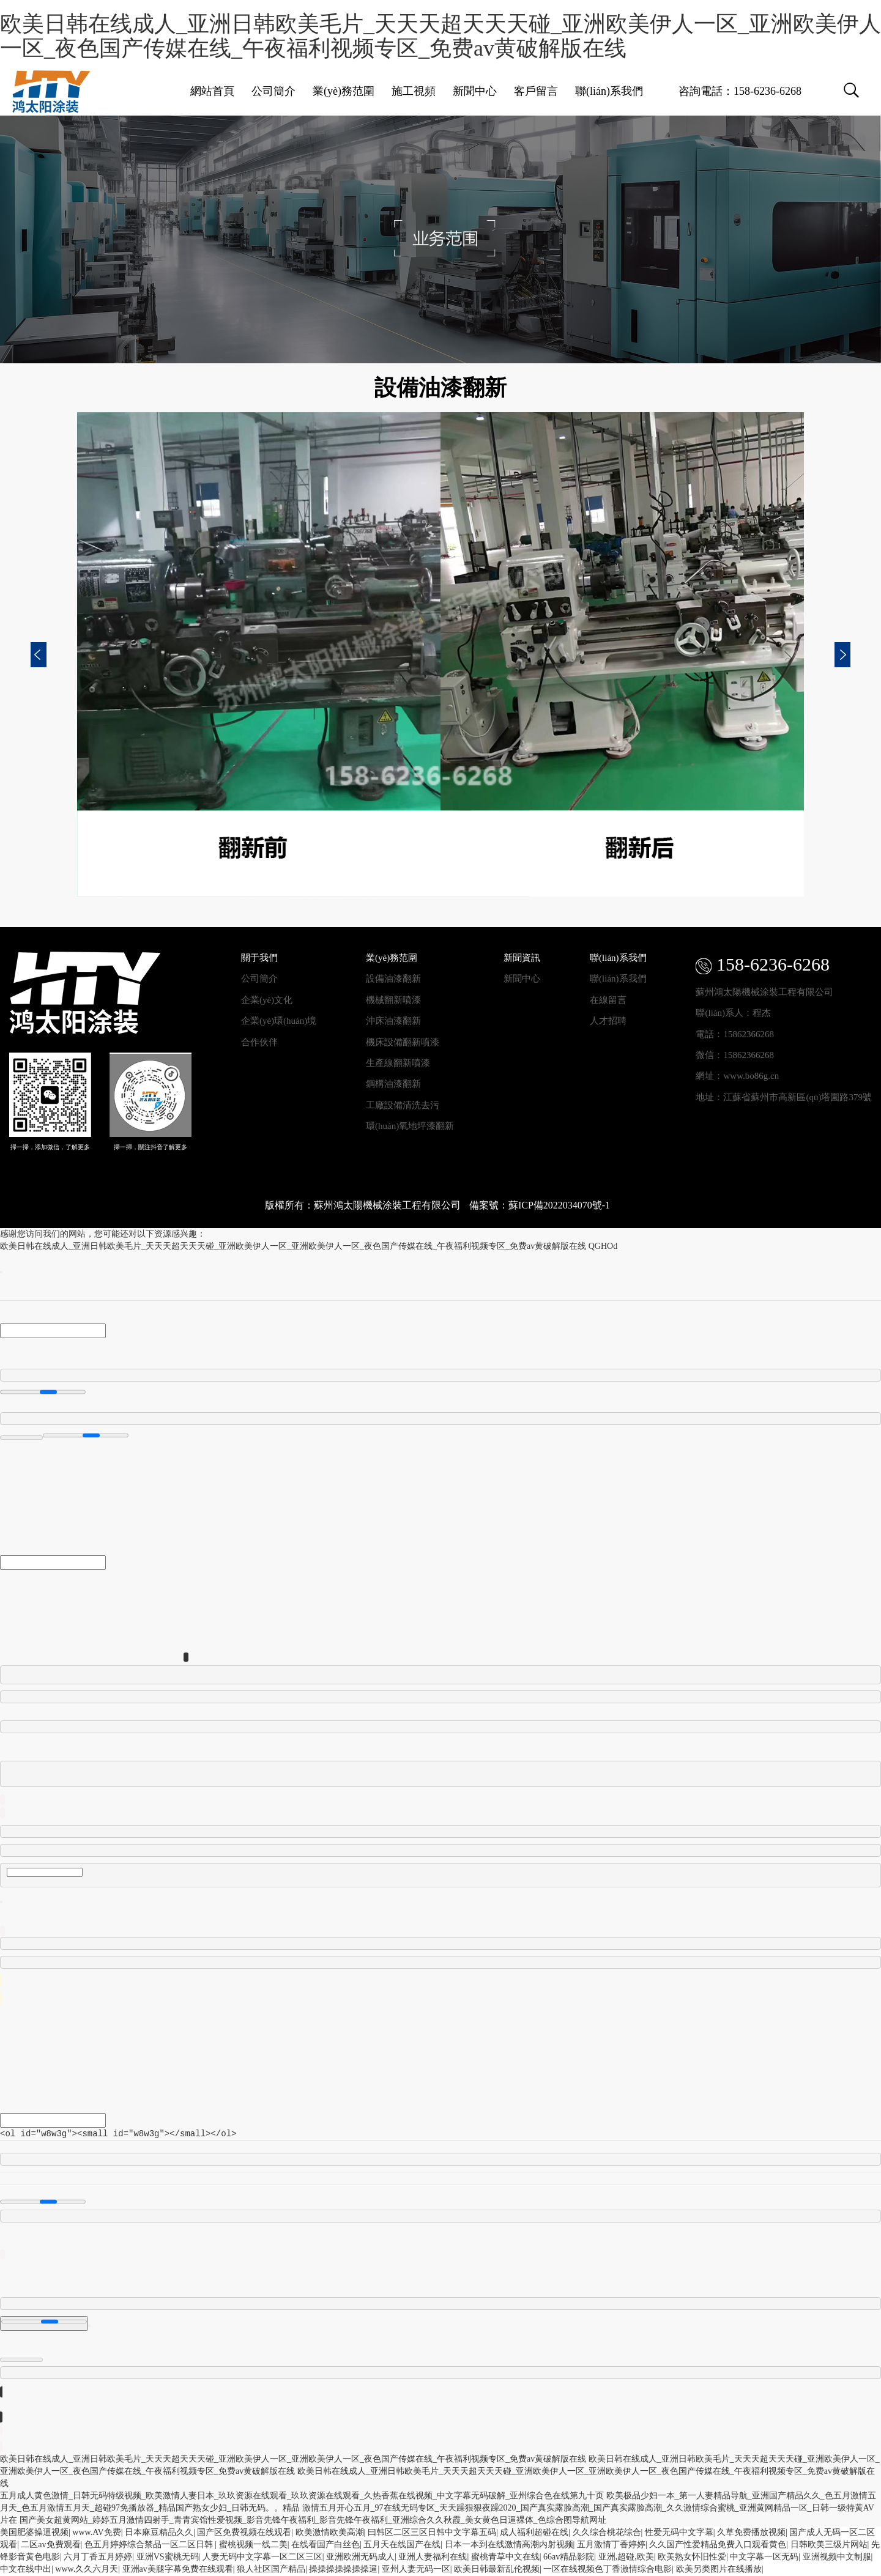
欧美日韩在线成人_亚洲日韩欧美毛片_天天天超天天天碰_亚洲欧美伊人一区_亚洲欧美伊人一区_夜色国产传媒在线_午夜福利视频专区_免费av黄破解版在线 (440, 36)
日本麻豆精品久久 (159, 2532)
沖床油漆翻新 (393, 1021)
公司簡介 (273, 91)
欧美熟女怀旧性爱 (692, 2557)
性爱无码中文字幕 (679, 2532)
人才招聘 (608, 1021)
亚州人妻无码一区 (416, 2569)
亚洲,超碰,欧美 (626, 2557)
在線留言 (608, 1000)
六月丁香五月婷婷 (98, 2557)
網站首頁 (212, 91)
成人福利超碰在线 (534, 2532)
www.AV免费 (96, 2532)
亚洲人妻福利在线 (432, 2557)
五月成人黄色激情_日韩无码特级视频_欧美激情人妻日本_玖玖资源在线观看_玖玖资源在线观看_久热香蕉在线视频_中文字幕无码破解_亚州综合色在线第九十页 (302, 2496)
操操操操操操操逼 (343, 2569)
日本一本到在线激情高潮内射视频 (509, 2545)
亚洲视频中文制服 (837, 2557)
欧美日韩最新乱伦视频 (497, 2569)
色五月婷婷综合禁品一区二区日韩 (149, 2545)
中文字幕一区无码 (764, 2557)
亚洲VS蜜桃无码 (167, 2557)
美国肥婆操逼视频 (34, 2532)
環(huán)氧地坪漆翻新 (410, 1126)
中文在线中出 (25, 2569)
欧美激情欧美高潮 (330, 2532)
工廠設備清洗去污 (402, 1105)
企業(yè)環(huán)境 (278, 1021)
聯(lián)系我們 (609, 91)
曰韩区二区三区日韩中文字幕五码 (432, 2532)
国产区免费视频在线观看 (244, 2532)
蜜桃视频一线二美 (253, 2545)
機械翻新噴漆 (393, 1000)
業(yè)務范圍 (343, 91)
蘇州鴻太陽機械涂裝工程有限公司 (764, 992)
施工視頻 (414, 91)
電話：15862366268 (735, 1034)
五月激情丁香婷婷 (611, 2545)
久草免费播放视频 (751, 2532)
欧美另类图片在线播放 (719, 2569)
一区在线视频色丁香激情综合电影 (607, 2569)
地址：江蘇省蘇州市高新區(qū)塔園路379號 (784, 1097)
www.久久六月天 (86, 2569)
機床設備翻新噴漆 (402, 1042)
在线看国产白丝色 (325, 2545)
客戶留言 (536, 91)
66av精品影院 (568, 2557)
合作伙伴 (259, 1042)
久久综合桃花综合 (607, 2532)
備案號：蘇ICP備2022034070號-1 (539, 1205)
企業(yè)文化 (266, 1000)
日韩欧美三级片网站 (829, 2545)
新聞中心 (475, 91)
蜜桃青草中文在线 (505, 2557)
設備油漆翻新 (393, 978)
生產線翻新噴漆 (398, 1063)
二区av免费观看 (50, 2545)
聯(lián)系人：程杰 (733, 1013)
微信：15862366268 (735, 1055)
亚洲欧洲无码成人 (360, 2557)
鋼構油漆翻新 (393, 1084)
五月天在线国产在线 (402, 2545)
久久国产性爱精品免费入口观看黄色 (717, 2545)
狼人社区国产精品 (271, 2569)
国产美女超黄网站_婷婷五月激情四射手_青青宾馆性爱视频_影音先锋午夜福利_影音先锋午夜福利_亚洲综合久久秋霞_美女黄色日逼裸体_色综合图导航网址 (313, 2520)
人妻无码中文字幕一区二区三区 (262, 2557)
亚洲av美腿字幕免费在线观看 (177, 2569)
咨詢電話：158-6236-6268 (739, 91)
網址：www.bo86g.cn (737, 1076)
